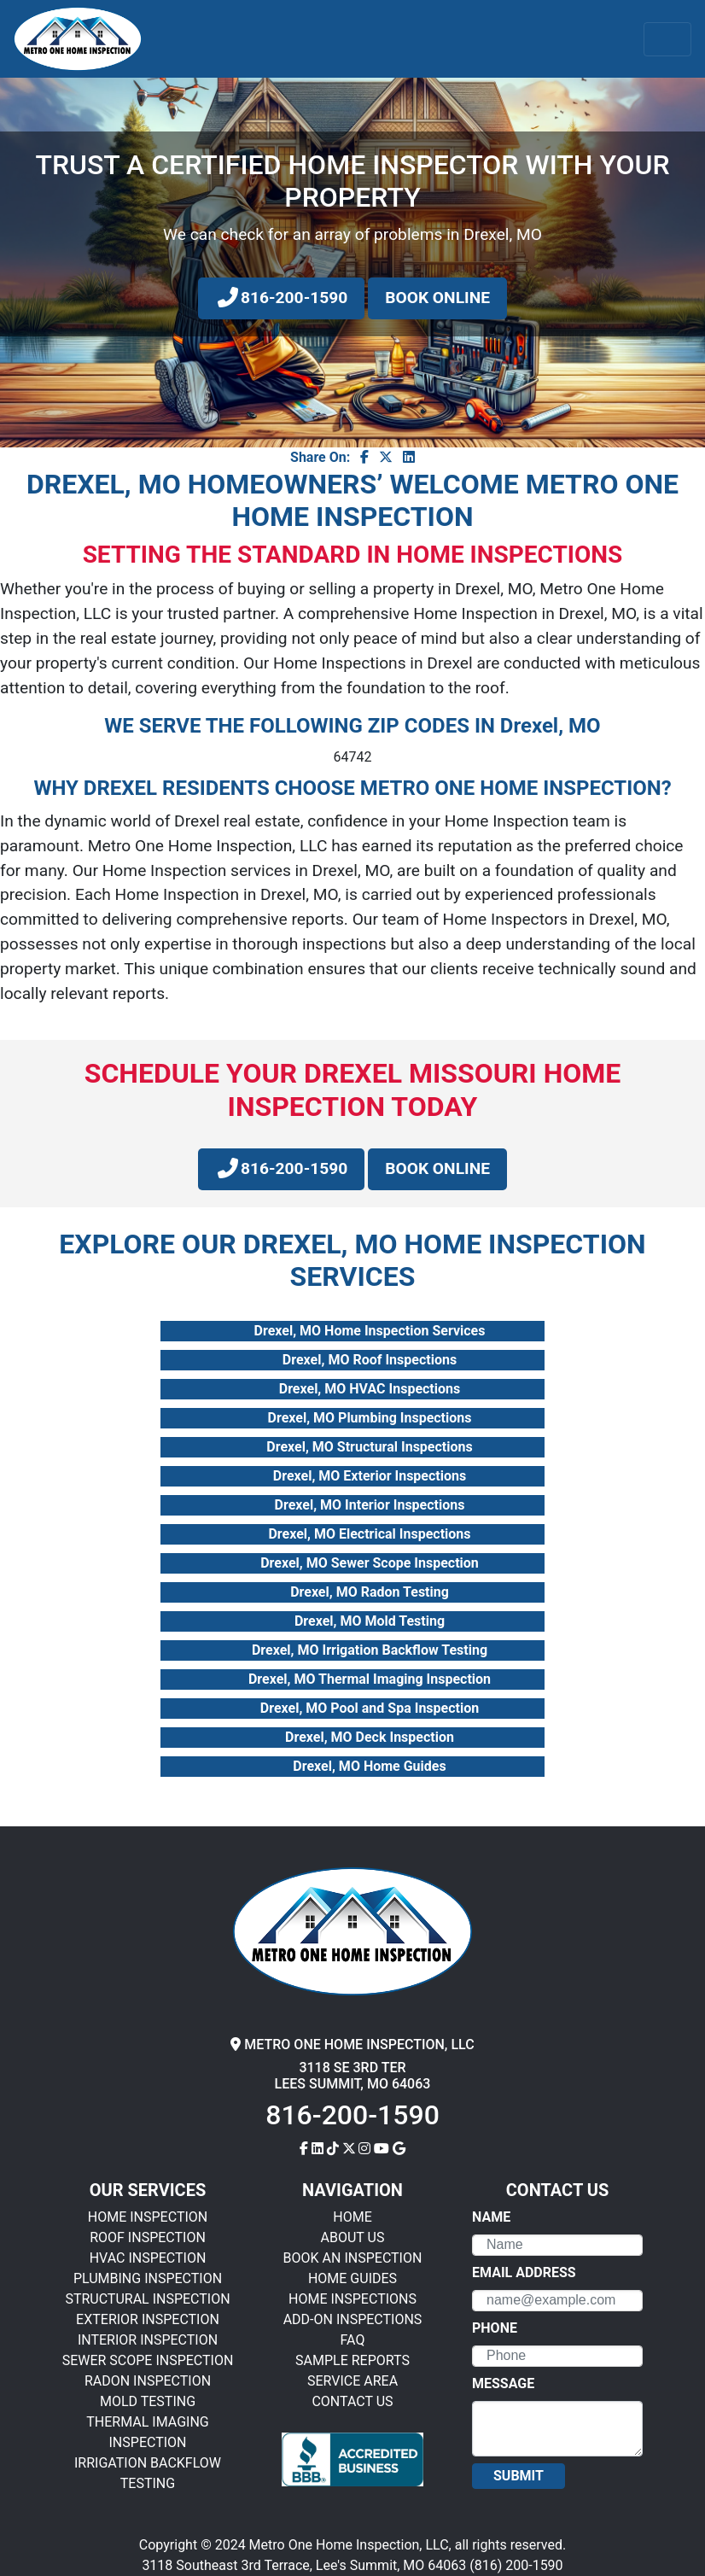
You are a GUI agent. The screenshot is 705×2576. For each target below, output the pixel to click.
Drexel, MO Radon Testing (369, 1592)
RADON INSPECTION (147, 2381)
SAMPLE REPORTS (352, 2360)
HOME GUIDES (352, 2278)
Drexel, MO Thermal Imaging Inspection (369, 1679)
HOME (352, 2217)
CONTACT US (352, 2401)
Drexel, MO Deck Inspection (369, 1737)
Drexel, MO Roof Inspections (370, 1360)
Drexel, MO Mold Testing (369, 1621)
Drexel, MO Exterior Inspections (369, 1476)
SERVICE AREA (352, 2381)
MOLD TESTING (147, 2401)
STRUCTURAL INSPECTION (147, 2299)
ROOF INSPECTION (148, 2237)
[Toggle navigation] (667, 39)
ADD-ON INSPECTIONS (352, 2319)
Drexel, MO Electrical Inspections (369, 1534)
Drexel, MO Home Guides (369, 1766)
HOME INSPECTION (147, 2217)
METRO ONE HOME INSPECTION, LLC (352, 2044)
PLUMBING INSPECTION (147, 2278)
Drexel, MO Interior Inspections (370, 1505)
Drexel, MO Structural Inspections (369, 1447)
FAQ (353, 2340)
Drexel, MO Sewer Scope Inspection (369, 1563)
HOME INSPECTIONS (352, 2299)
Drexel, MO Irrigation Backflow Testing (369, 1650)
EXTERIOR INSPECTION (147, 2319)
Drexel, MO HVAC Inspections (369, 1389)
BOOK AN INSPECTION (352, 2258)
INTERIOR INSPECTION (148, 2340)
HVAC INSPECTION (148, 2258)
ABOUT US (353, 2237)
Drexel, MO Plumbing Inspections (370, 1418)
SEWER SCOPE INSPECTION (148, 2360)
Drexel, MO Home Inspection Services (370, 1331)
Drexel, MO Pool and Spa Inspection (369, 1708)
